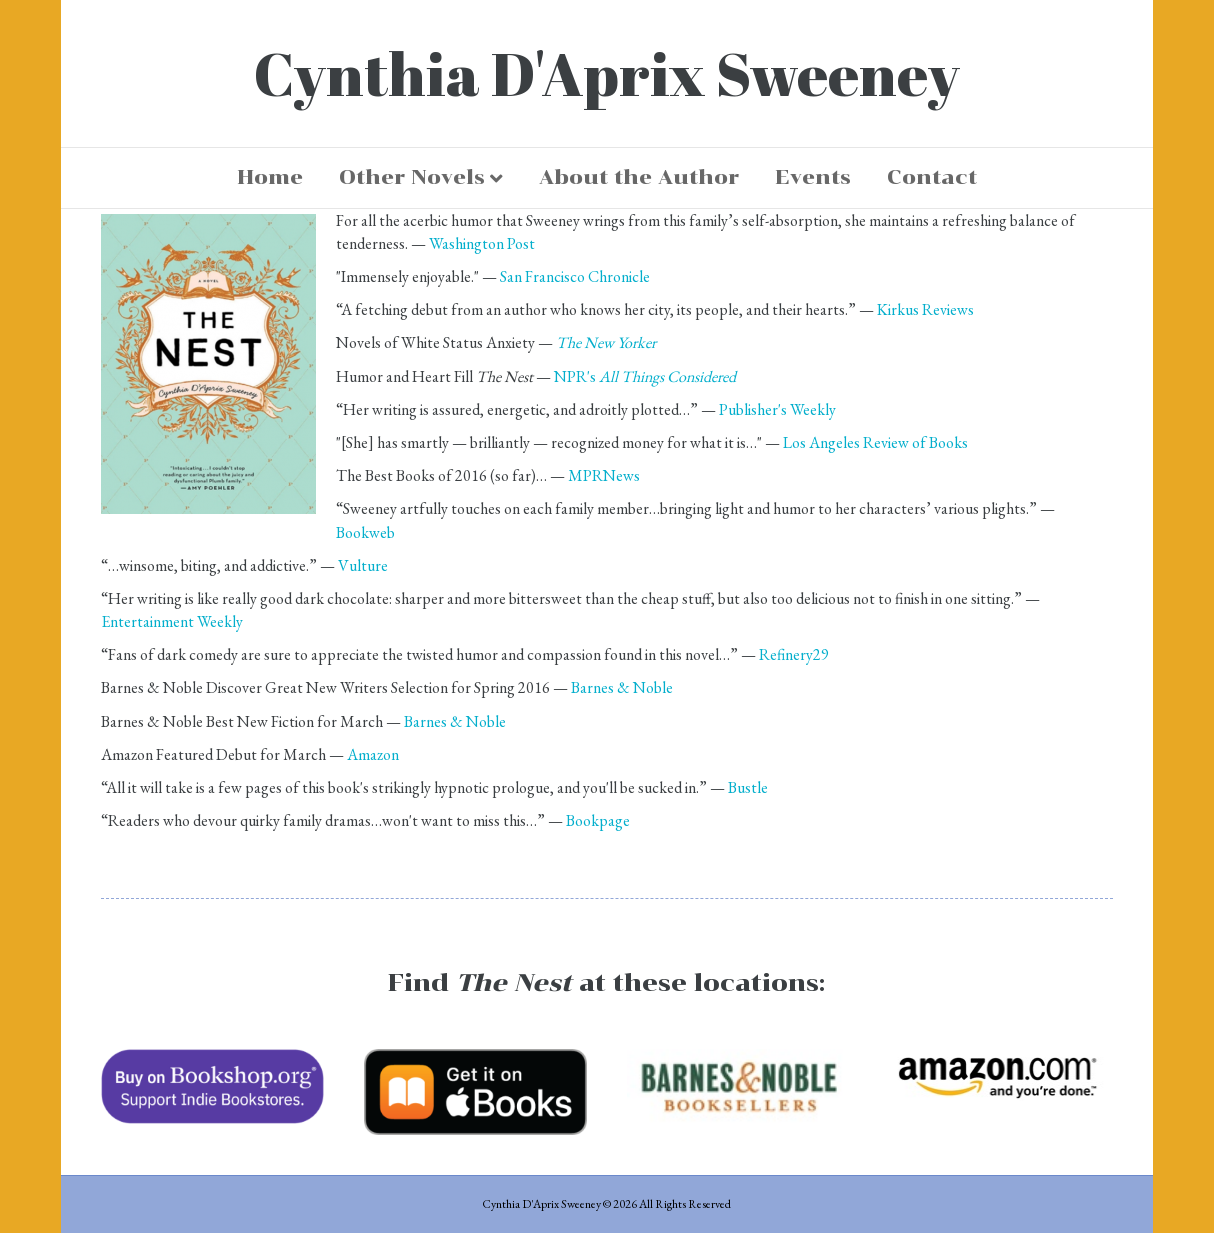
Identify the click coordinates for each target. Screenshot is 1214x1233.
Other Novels (412, 177)
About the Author (639, 177)
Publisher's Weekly (777, 409)
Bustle (748, 787)
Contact (932, 177)
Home (270, 177)
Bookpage (598, 820)
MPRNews (604, 475)
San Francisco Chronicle (575, 276)
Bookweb (365, 532)
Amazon (373, 754)
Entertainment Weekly (172, 621)
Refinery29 (794, 654)
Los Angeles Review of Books (875, 442)
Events (813, 177)
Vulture (363, 565)
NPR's (645, 376)
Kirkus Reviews (925, 309)
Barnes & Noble (622, 687)
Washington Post (482, 243)
